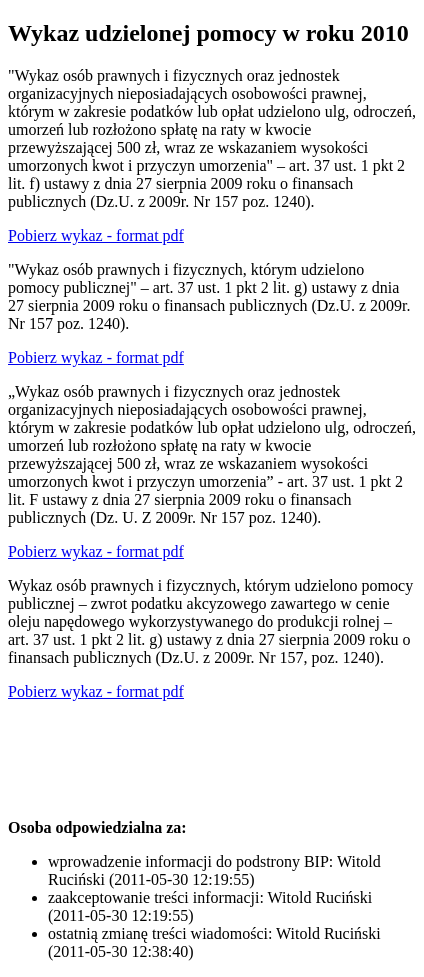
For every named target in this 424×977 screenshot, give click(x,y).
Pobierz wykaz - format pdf (96, 235)
